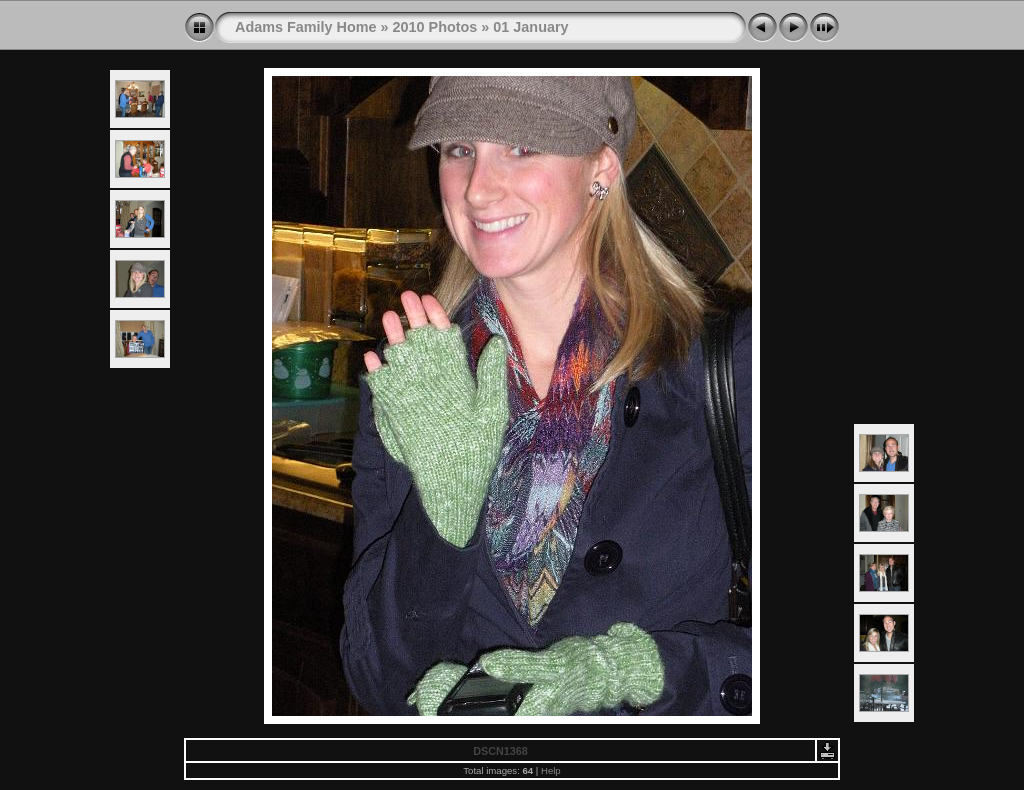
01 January (530, 27)
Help (551, 770)
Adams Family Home (306, 27)
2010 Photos (435, 27)
